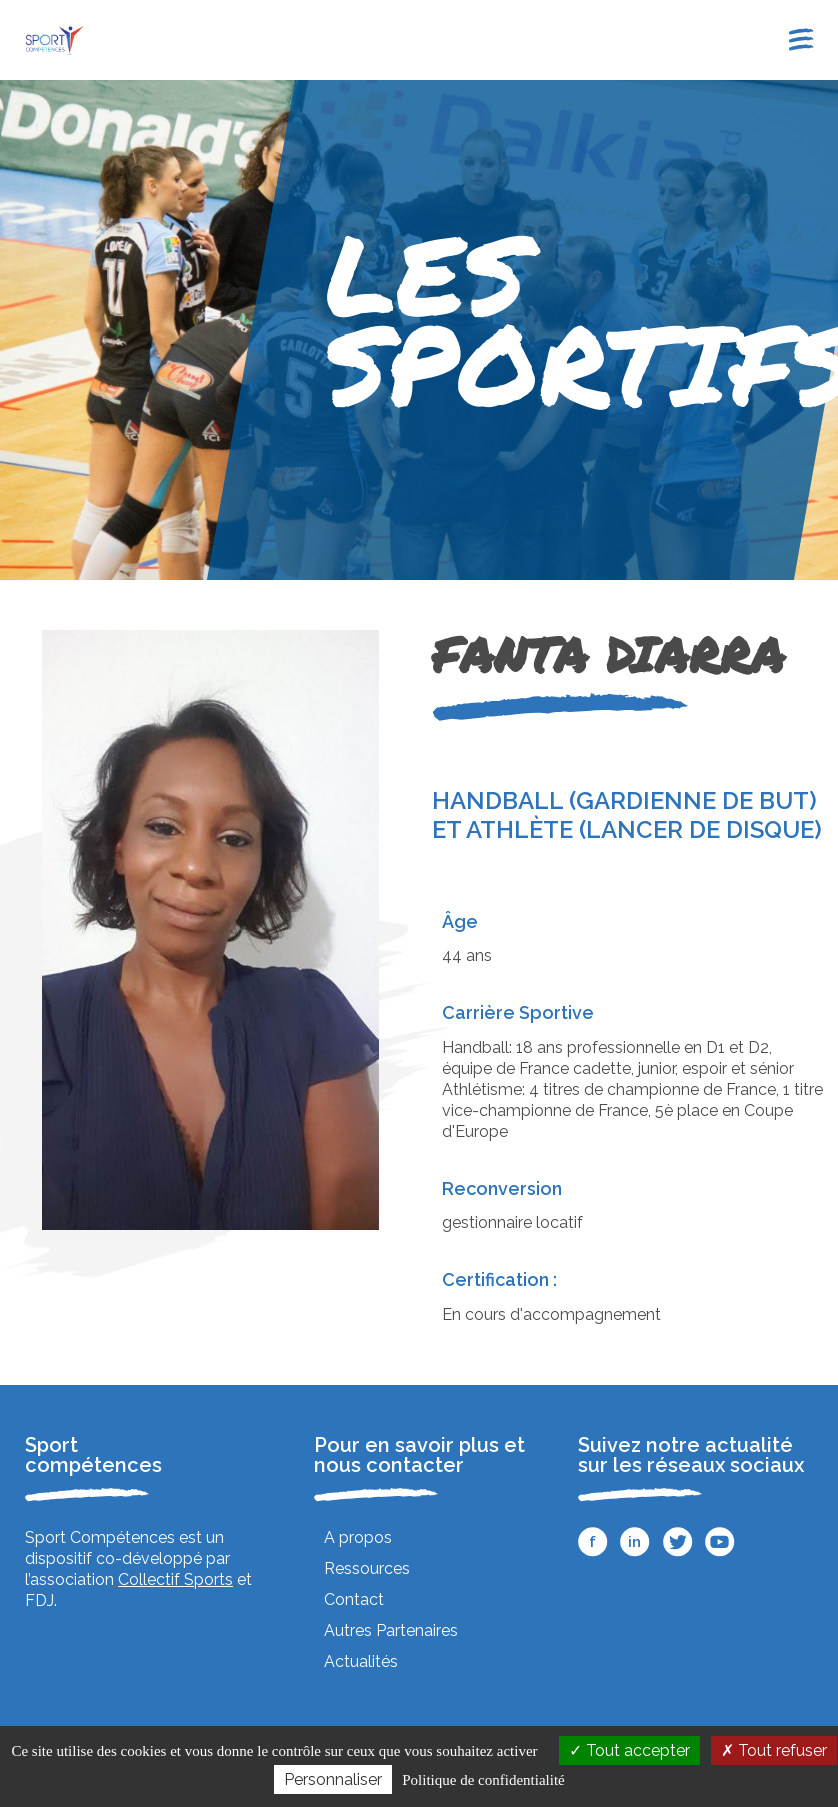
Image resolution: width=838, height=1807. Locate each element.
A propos (358, 1537)
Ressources (367, 1568)
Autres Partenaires (391, 1630)
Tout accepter (629, 1750)
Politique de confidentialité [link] (483, 1780)
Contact (354, 1599)
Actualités (361, 1661)
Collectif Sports (175, 1579)
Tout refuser (774, 1750)
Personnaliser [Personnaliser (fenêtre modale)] (333, 1779)
